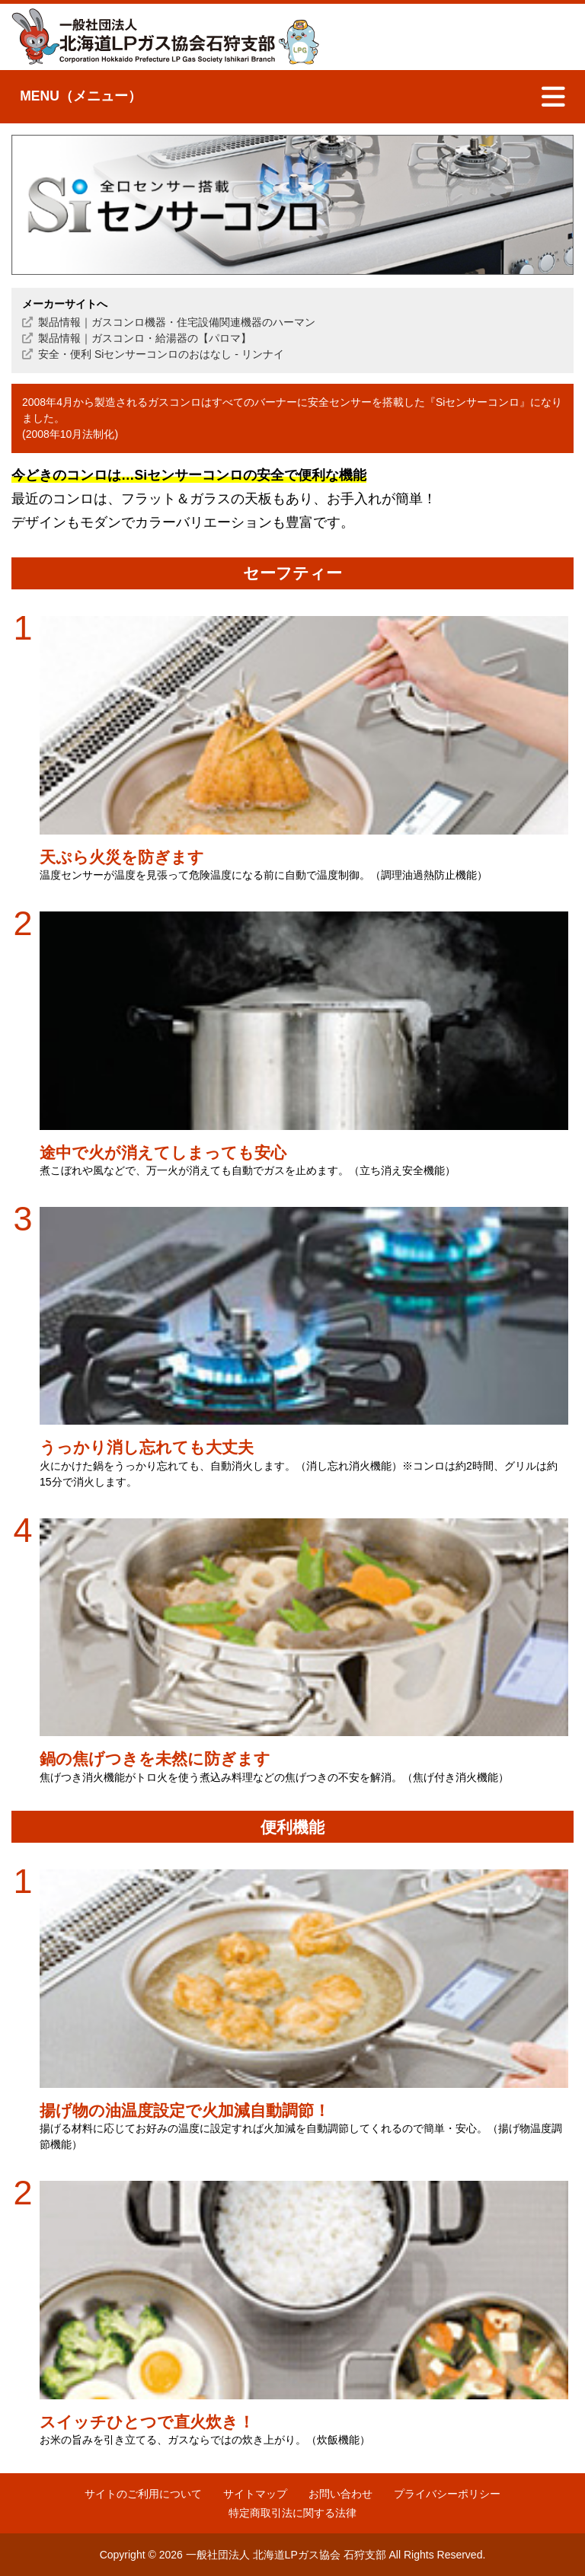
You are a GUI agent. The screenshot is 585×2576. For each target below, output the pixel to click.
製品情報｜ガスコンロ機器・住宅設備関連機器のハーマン (176, 322)
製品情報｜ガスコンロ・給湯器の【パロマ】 (144, 338)
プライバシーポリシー (447, 2494)
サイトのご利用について (143, 2494)
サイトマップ (255, 2494)
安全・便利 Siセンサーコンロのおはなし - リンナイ (161, 354)
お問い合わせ (340, 2494)
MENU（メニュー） (81, 96)
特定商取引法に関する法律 (292, 2513)
